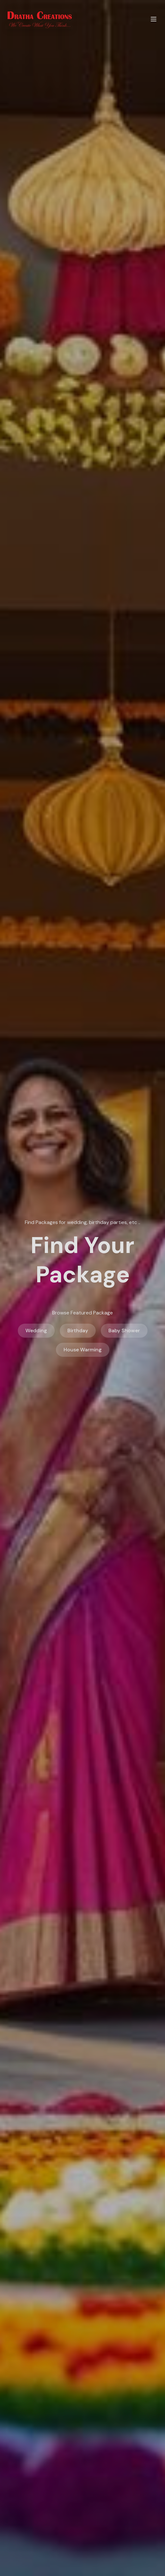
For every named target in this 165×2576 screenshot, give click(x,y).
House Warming (83, 1349)
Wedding (36, 1330)
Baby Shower (124, 1330)
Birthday (77, 1330)
